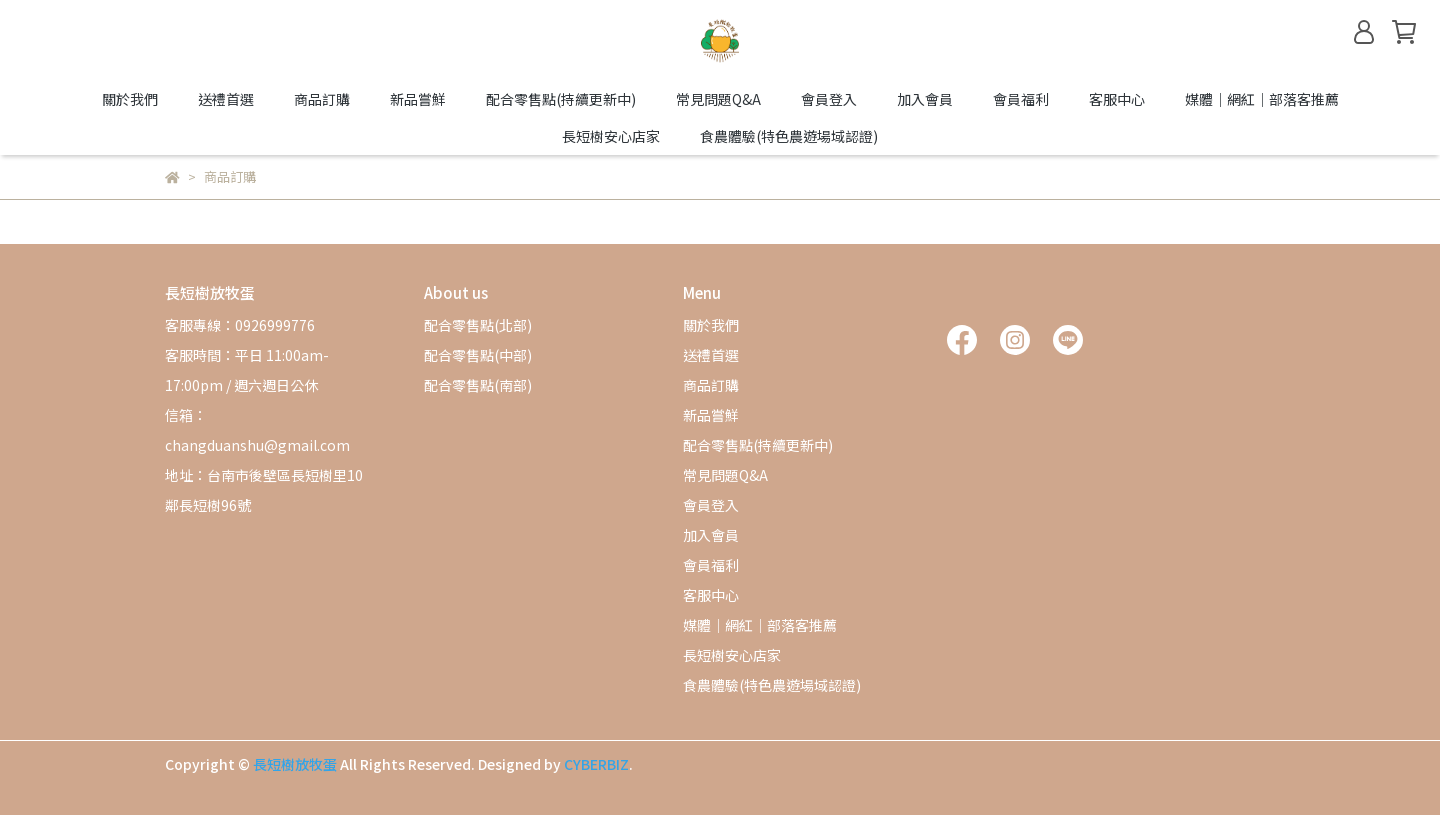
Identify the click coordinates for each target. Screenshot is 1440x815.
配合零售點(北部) (478, 325)
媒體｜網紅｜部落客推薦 (1262, 99)
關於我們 (130, 99)
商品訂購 (322, 99)
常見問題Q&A (718, 99)
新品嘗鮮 (418, 99)
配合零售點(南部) (478, 385)
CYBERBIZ (596, 764)
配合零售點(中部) (478, 355)
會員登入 (829, 99)
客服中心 (1117, 99)
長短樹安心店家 (611, 136)
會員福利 (1021, 99)
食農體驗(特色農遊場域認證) (789, 136)
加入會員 (925, 99)
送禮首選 (226, 99)
